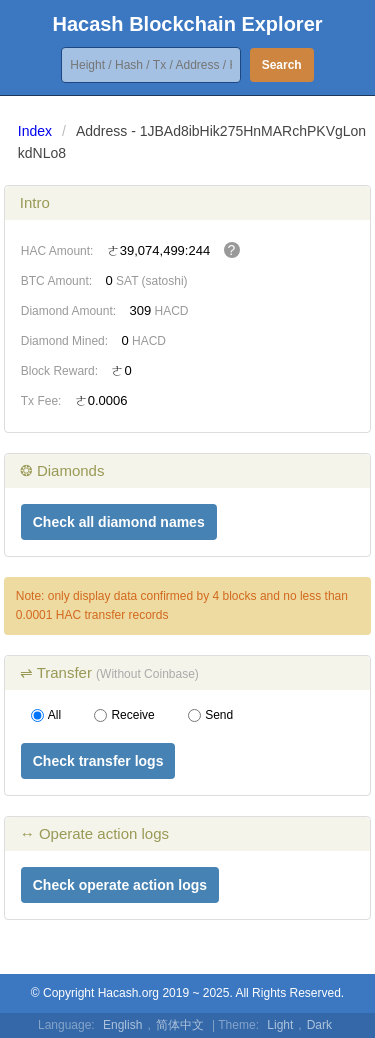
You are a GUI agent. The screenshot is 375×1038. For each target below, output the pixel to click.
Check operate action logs (120, 885)
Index (35, 131)
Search (282, 65)
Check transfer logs (98, 761)
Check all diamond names (119, 522)
